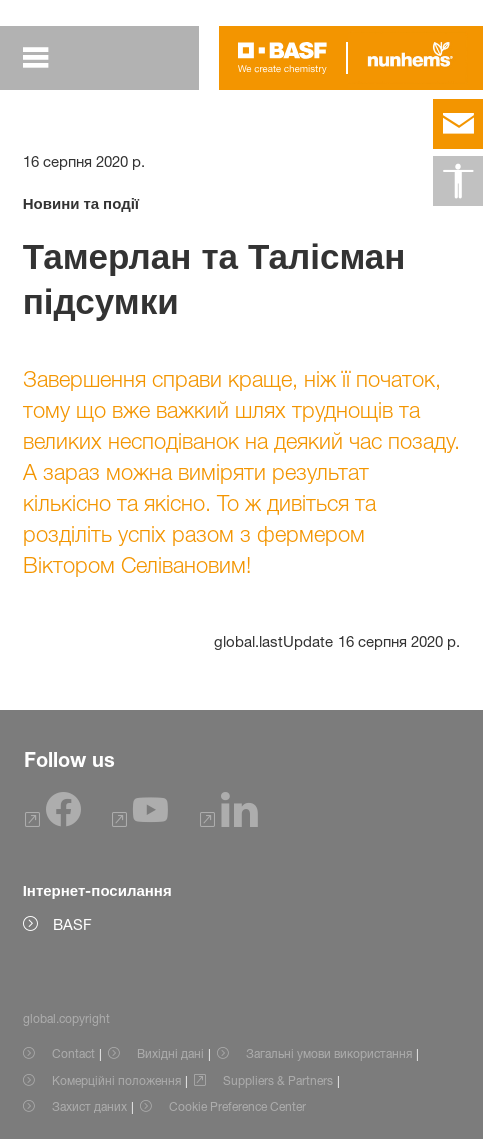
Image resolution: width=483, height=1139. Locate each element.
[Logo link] (282, 58)
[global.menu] (35, 58)
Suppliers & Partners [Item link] (278, 1080)
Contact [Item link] (73, 1053)
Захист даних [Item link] (89, 1106)
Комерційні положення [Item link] (116, 1080)
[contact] (458, 124)
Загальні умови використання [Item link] (329, 1053)
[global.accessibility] (458, 181)
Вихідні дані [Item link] (170, 1053)
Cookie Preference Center (237, 1106)
